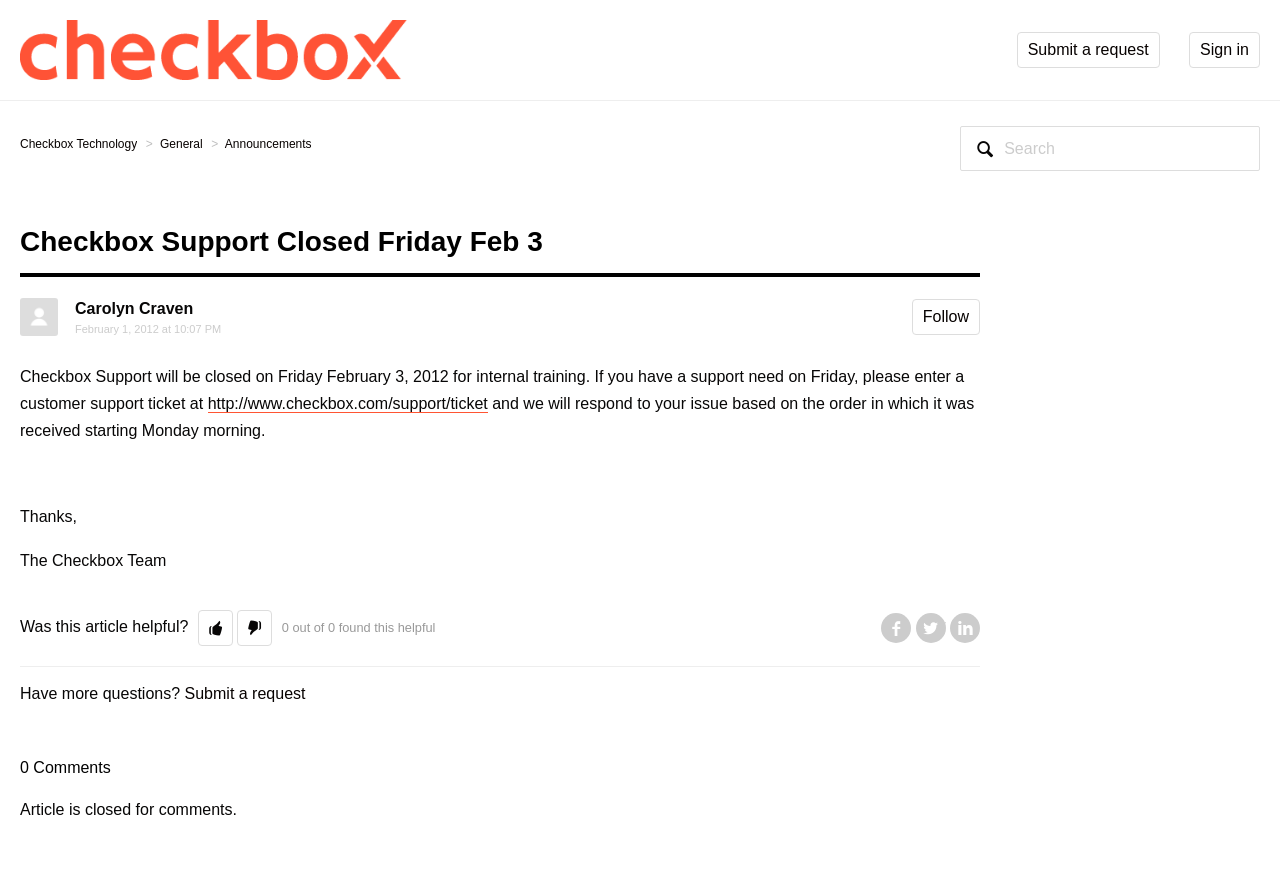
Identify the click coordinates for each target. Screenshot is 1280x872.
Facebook (896, 628)
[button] (215, 628)
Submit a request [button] (1088, 49)
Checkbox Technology (78, 144)
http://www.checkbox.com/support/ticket (348, 403)
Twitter (931, 628)
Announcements (268, 144)
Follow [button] (946, 316)
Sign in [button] (1224, 49)
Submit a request (245, 693)
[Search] (1110, 148)
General (181, 144)
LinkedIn (965, 628)
